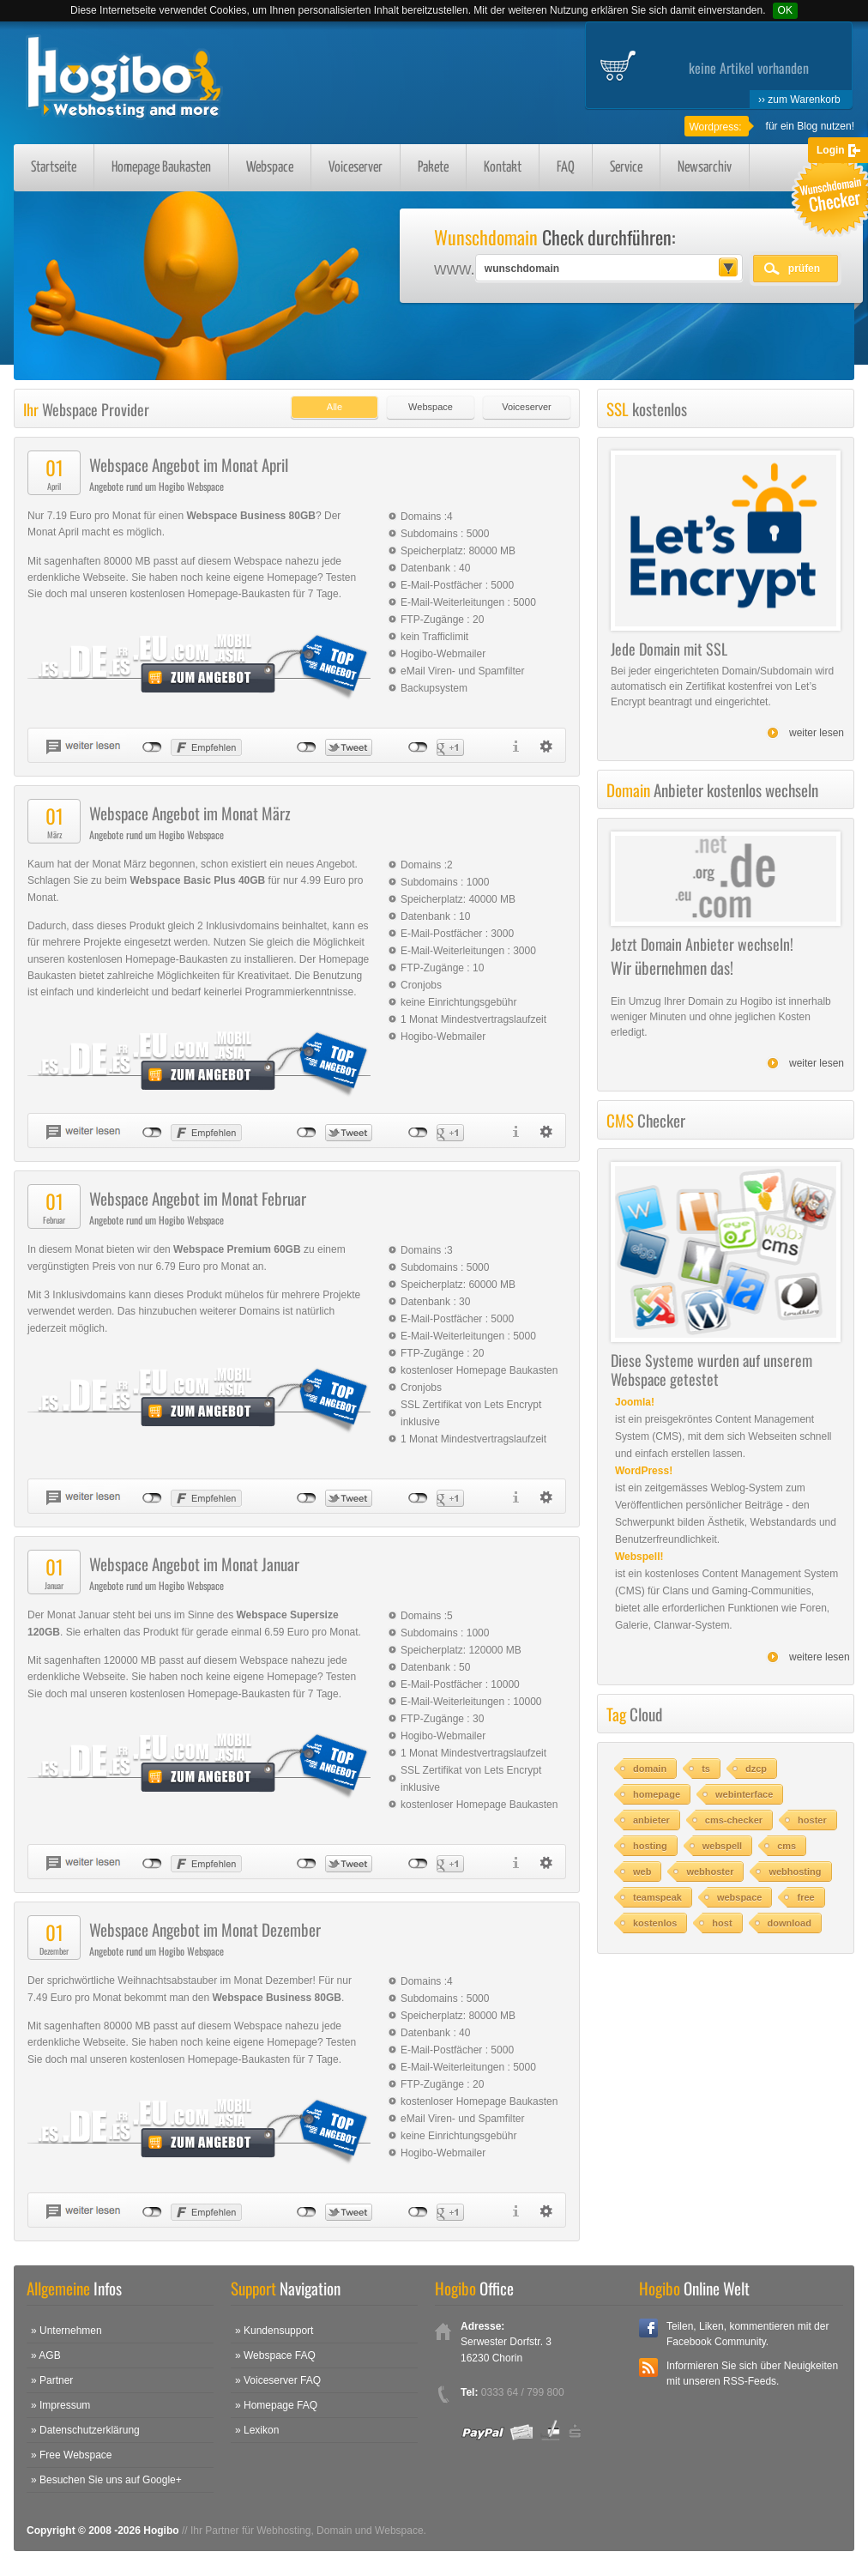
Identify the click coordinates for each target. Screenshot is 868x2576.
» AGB (46, 2355)
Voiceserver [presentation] (526, 407)
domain (649, 1768)
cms (786, 1846)
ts (706, 1768)
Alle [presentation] (334, 407)
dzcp (756, 1768)
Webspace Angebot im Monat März (190, 813)
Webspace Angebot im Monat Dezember (205, 1929)
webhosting (795, 1871)
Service (626, 167)
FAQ (566, 167)
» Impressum (60, 2405)
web (642, 1871)
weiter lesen (816, 733)
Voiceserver (356, 167)
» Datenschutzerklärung (85, 2430)
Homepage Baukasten (161, 167)
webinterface (744, 1794)
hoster (812, 1820)
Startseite (53, 167)
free (805, 1897)
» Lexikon (257, 2430)
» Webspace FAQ (275, 2355)
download (789, 1923)
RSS (648, 2367)
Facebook (648, 2328)
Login (831, 150)
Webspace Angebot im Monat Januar (194, 1563)
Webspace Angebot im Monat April (188, 464)
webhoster (709, 1871)
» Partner (52, 2380)
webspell (722, 1846)
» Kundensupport (274, 2331)
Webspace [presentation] (430, 407)
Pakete (433, 167)
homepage (656, 1794)
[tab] (330, 403)
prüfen (804, 269)
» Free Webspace (71, 2455)
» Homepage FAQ (276, 2405)
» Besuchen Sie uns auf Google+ (106, 2480)
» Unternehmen (66, 2331)
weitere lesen (819, 1657)
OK (785, 10)
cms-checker (734, 1820)
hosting (650, 1846)
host (722, 1923)
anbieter (651, 1820)
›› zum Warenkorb (799, 100)
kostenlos (655, 1923)
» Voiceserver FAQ (278, 2380)
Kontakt (502, 167)
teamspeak (657, 1897)
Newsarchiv (705, 167)
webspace (740, 1897)
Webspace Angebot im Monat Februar (197, 1198)
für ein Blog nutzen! (810, 126)
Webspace (269, 167)
